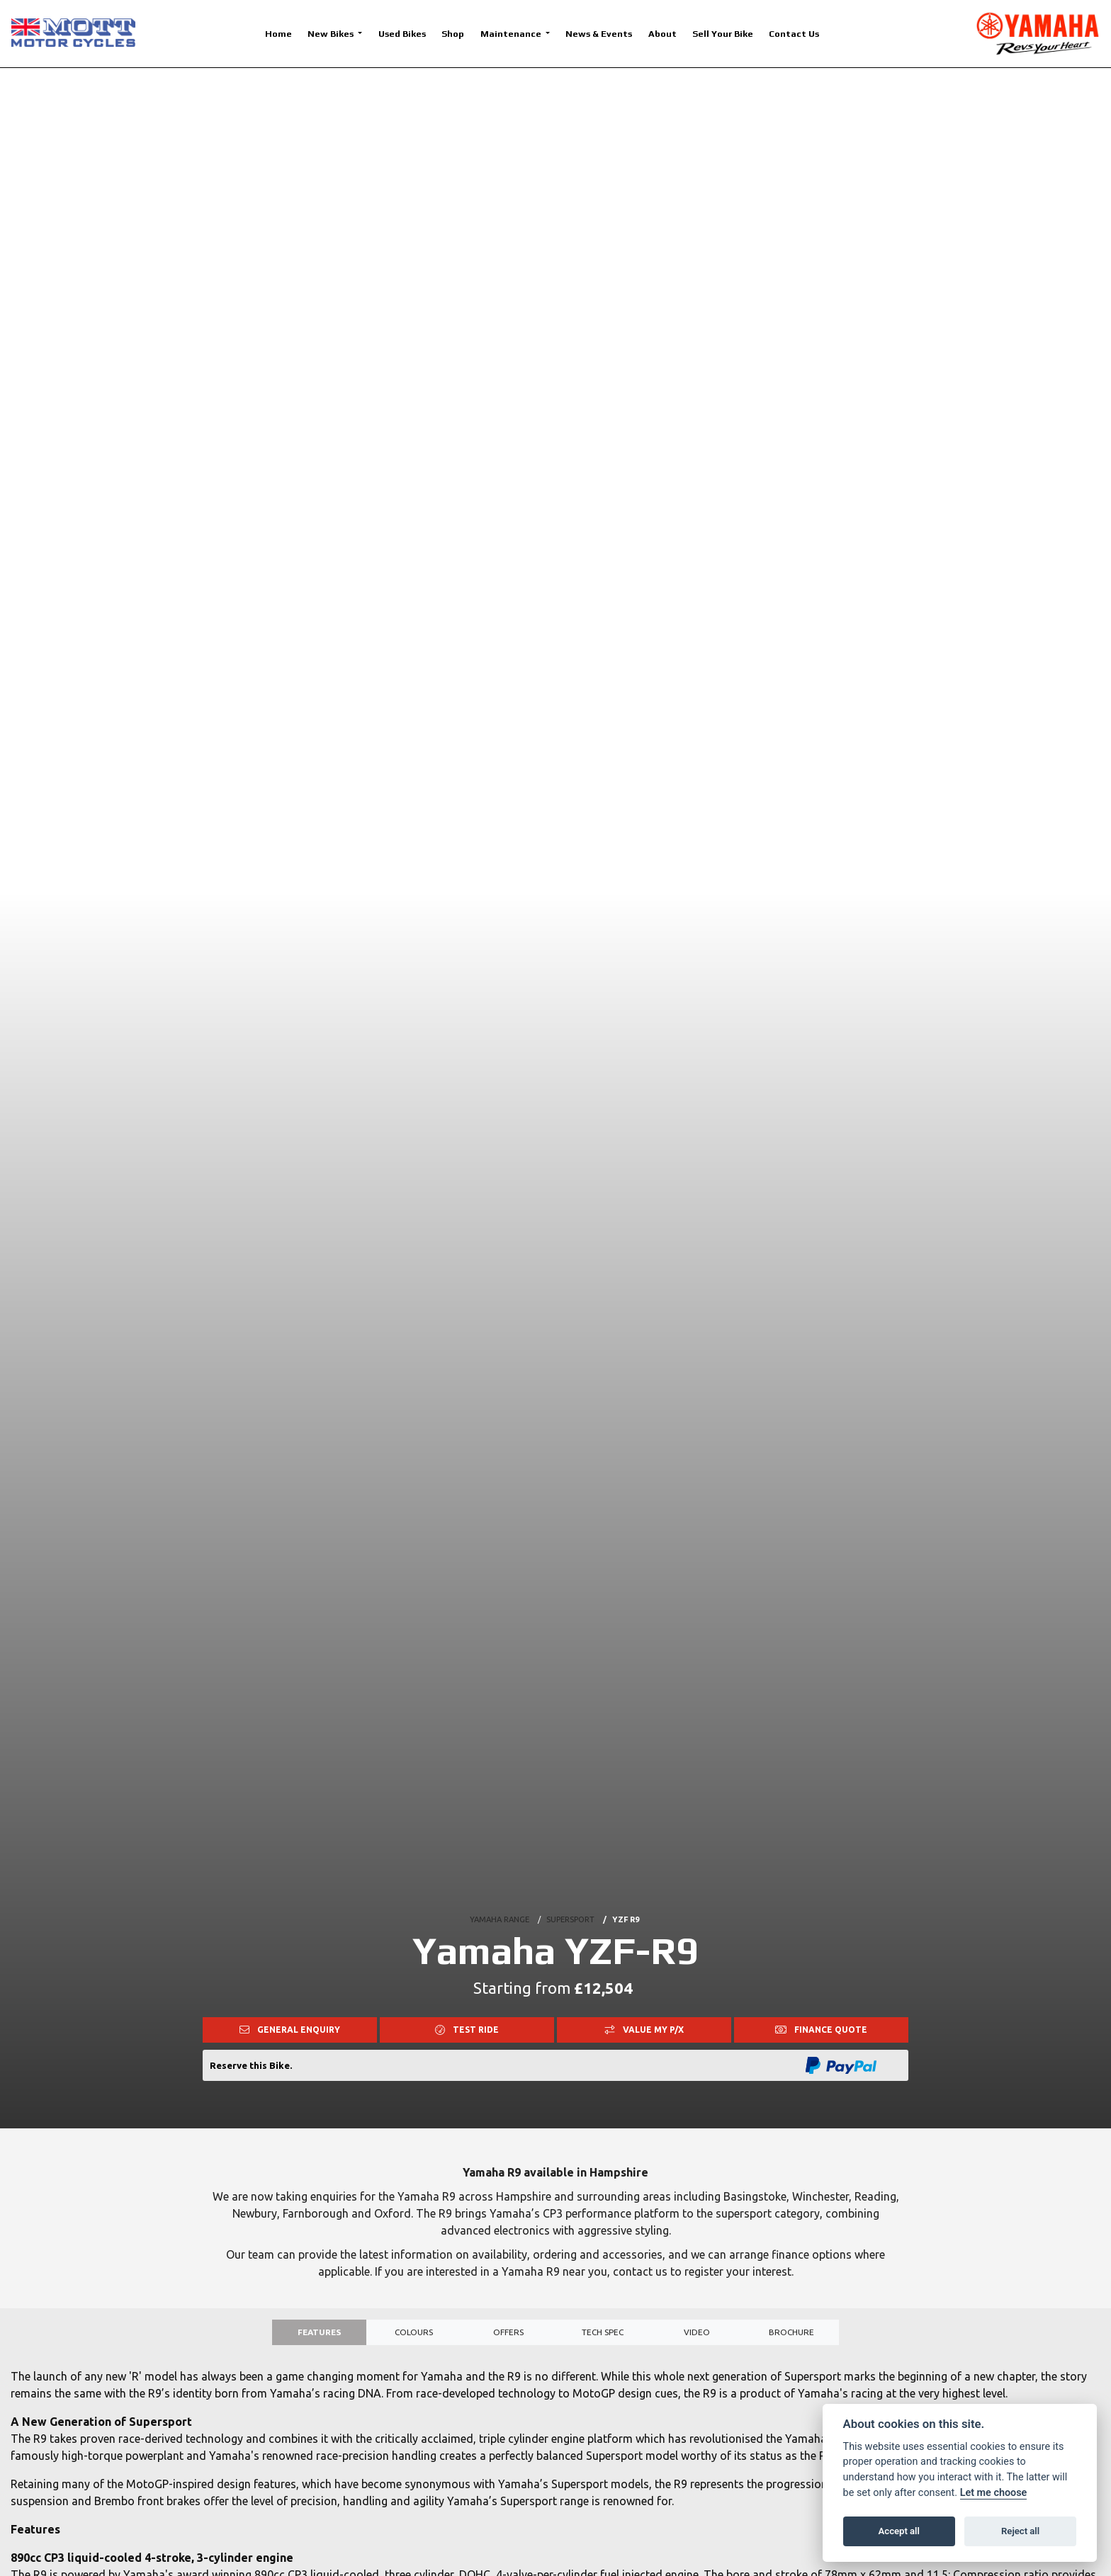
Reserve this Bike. (251, 2065)
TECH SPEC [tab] (603, 2336)
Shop (452, 33)
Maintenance (511, 33)
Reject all (1020, 2531)
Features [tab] (320, 2336)
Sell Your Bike (722, 33)
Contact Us (794, 33)
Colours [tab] (414, 2336)
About (662, 33)
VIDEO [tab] (697, 2336)
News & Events (598, 33)
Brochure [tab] (791, 2336)
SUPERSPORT (570, 1902)
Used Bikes (402, 33)
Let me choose (993, 2493)
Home (278, 33)
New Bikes (332, 33)
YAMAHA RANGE (499, 1902)
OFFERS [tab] (508, 2336)
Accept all (899, 2531)
